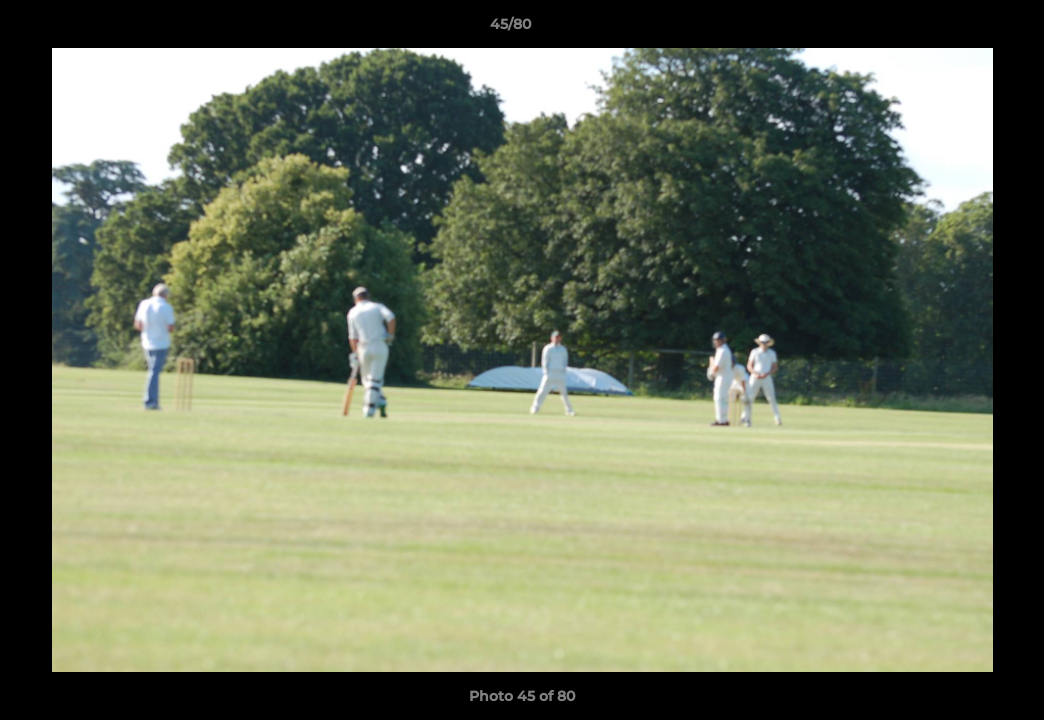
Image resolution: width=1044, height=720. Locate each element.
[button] (960, 29)
